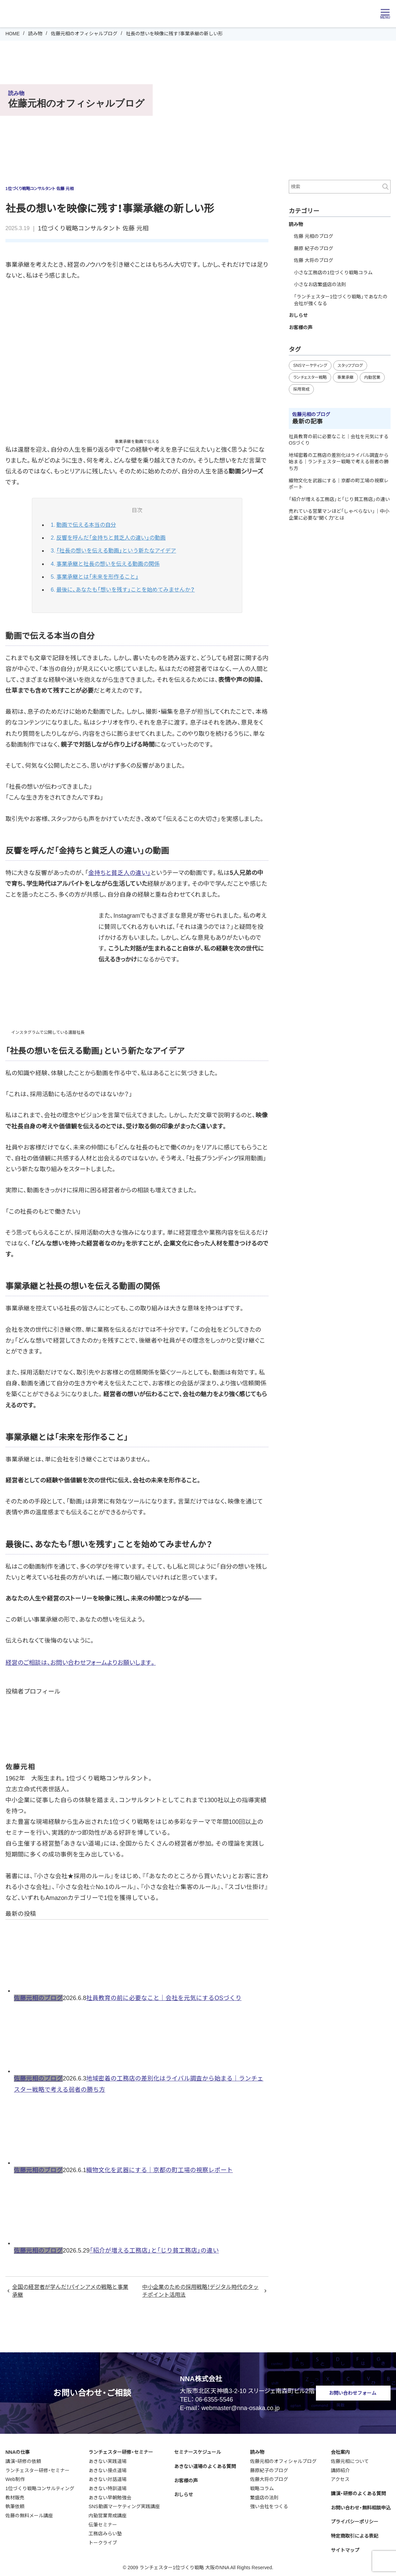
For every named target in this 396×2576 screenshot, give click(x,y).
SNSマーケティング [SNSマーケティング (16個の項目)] (310, 365)
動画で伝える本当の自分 (86, 525)
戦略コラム (262, 2486)
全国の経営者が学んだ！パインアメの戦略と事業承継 (70, 2288)
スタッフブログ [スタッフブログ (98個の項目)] (350, 365)
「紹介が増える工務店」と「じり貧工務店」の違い (154, 2248)
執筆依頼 (14, 2504)
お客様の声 (301, 327)
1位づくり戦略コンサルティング (39, 2486)
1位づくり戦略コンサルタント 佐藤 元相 (93, 228)
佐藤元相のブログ (38, 1996)
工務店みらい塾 (105, 2532)
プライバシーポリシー (354, 2520)
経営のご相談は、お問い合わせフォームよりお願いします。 (80, 1660)
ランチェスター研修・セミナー (37, 2468)
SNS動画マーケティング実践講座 (124, 2504)
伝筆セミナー (103, 2522)
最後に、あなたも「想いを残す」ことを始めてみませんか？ (125, 588)
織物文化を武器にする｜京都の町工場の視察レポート (159, 2168)
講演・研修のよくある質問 (358, 2491)
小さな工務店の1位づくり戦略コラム (333, 272)
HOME (12, 33)
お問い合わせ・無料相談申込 (361, 2505)
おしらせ (298, 315)
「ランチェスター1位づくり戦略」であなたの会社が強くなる (341, 300)
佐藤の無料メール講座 (29, 2513)
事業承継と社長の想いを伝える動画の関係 (107, 562)
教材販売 (14, 2495)
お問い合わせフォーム (352, 2391)
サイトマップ (345, 2548)
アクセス (340, 2477)
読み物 (35, 33)
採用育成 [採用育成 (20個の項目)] (301, 389)
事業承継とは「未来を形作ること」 (97, 575)
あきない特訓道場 (108, 2486)
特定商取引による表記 (354, 2534)
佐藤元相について (350, 2459)
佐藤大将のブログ (269, 2477)
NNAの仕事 (17, 2450)
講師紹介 (340, 2468)
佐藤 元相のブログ (313, 236)
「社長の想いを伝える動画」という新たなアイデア (116, 550)
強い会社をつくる (269, 2504)
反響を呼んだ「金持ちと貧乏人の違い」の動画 (111, 537)
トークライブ (103, 2540)
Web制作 (15, 2477)
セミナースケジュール (197, 2450)
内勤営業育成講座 (108, 2513)
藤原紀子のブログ (269, 2468)
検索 (385, 187)
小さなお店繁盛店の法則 (320, 284)
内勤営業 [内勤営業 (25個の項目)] (372, 377)
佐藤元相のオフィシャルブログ (84, 33)
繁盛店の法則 (264, 2495)
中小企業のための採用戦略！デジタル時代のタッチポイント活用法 (200, 2288)
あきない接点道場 (108, 2468)
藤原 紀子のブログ (313, 248)
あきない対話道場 (108, 2477)
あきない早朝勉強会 (110, 2495)
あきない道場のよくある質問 (205, 2464)
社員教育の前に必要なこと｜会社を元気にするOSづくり (164, 1996)
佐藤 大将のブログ (313, 260)
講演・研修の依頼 (23, 2459)
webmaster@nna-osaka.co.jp (241, 2406)
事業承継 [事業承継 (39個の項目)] (345, 377)
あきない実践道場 (108, 2459)
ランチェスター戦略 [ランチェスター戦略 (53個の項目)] (310, 377)
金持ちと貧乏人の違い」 (119, 870)
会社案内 (340, 2450)
